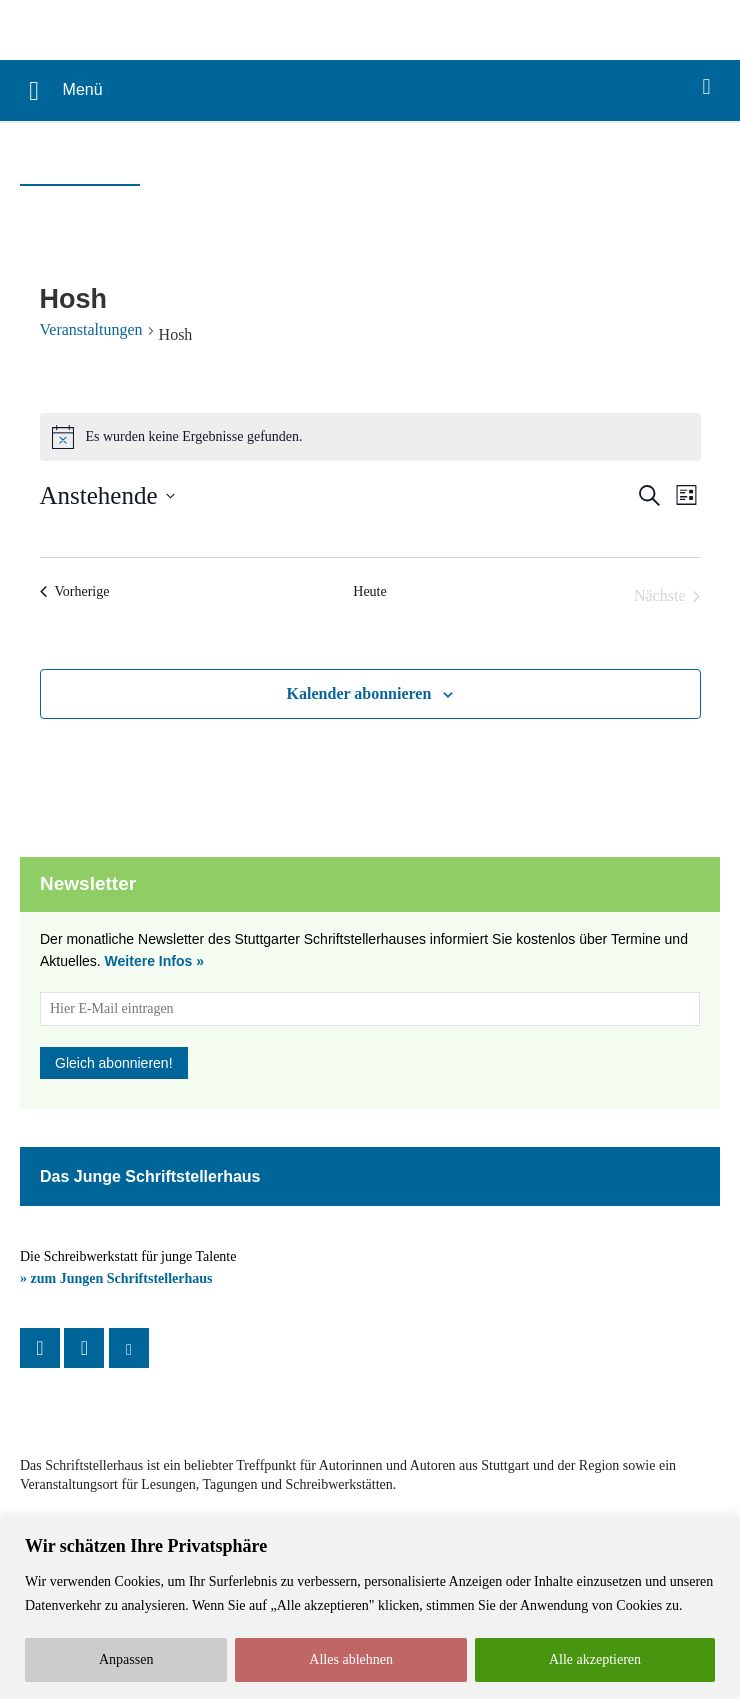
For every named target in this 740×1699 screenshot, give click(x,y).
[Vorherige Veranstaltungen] (75, 591)
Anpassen (126, 1659)
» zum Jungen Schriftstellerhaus (116, 1278)
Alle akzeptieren (595, 1659)
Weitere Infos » (154, 961)
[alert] (370, 437)
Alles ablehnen (351, 1659)
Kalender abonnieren (359, 693)
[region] (370, 1607)
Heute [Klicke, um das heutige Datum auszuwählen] (369, 591)
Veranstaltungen (91, 329)
